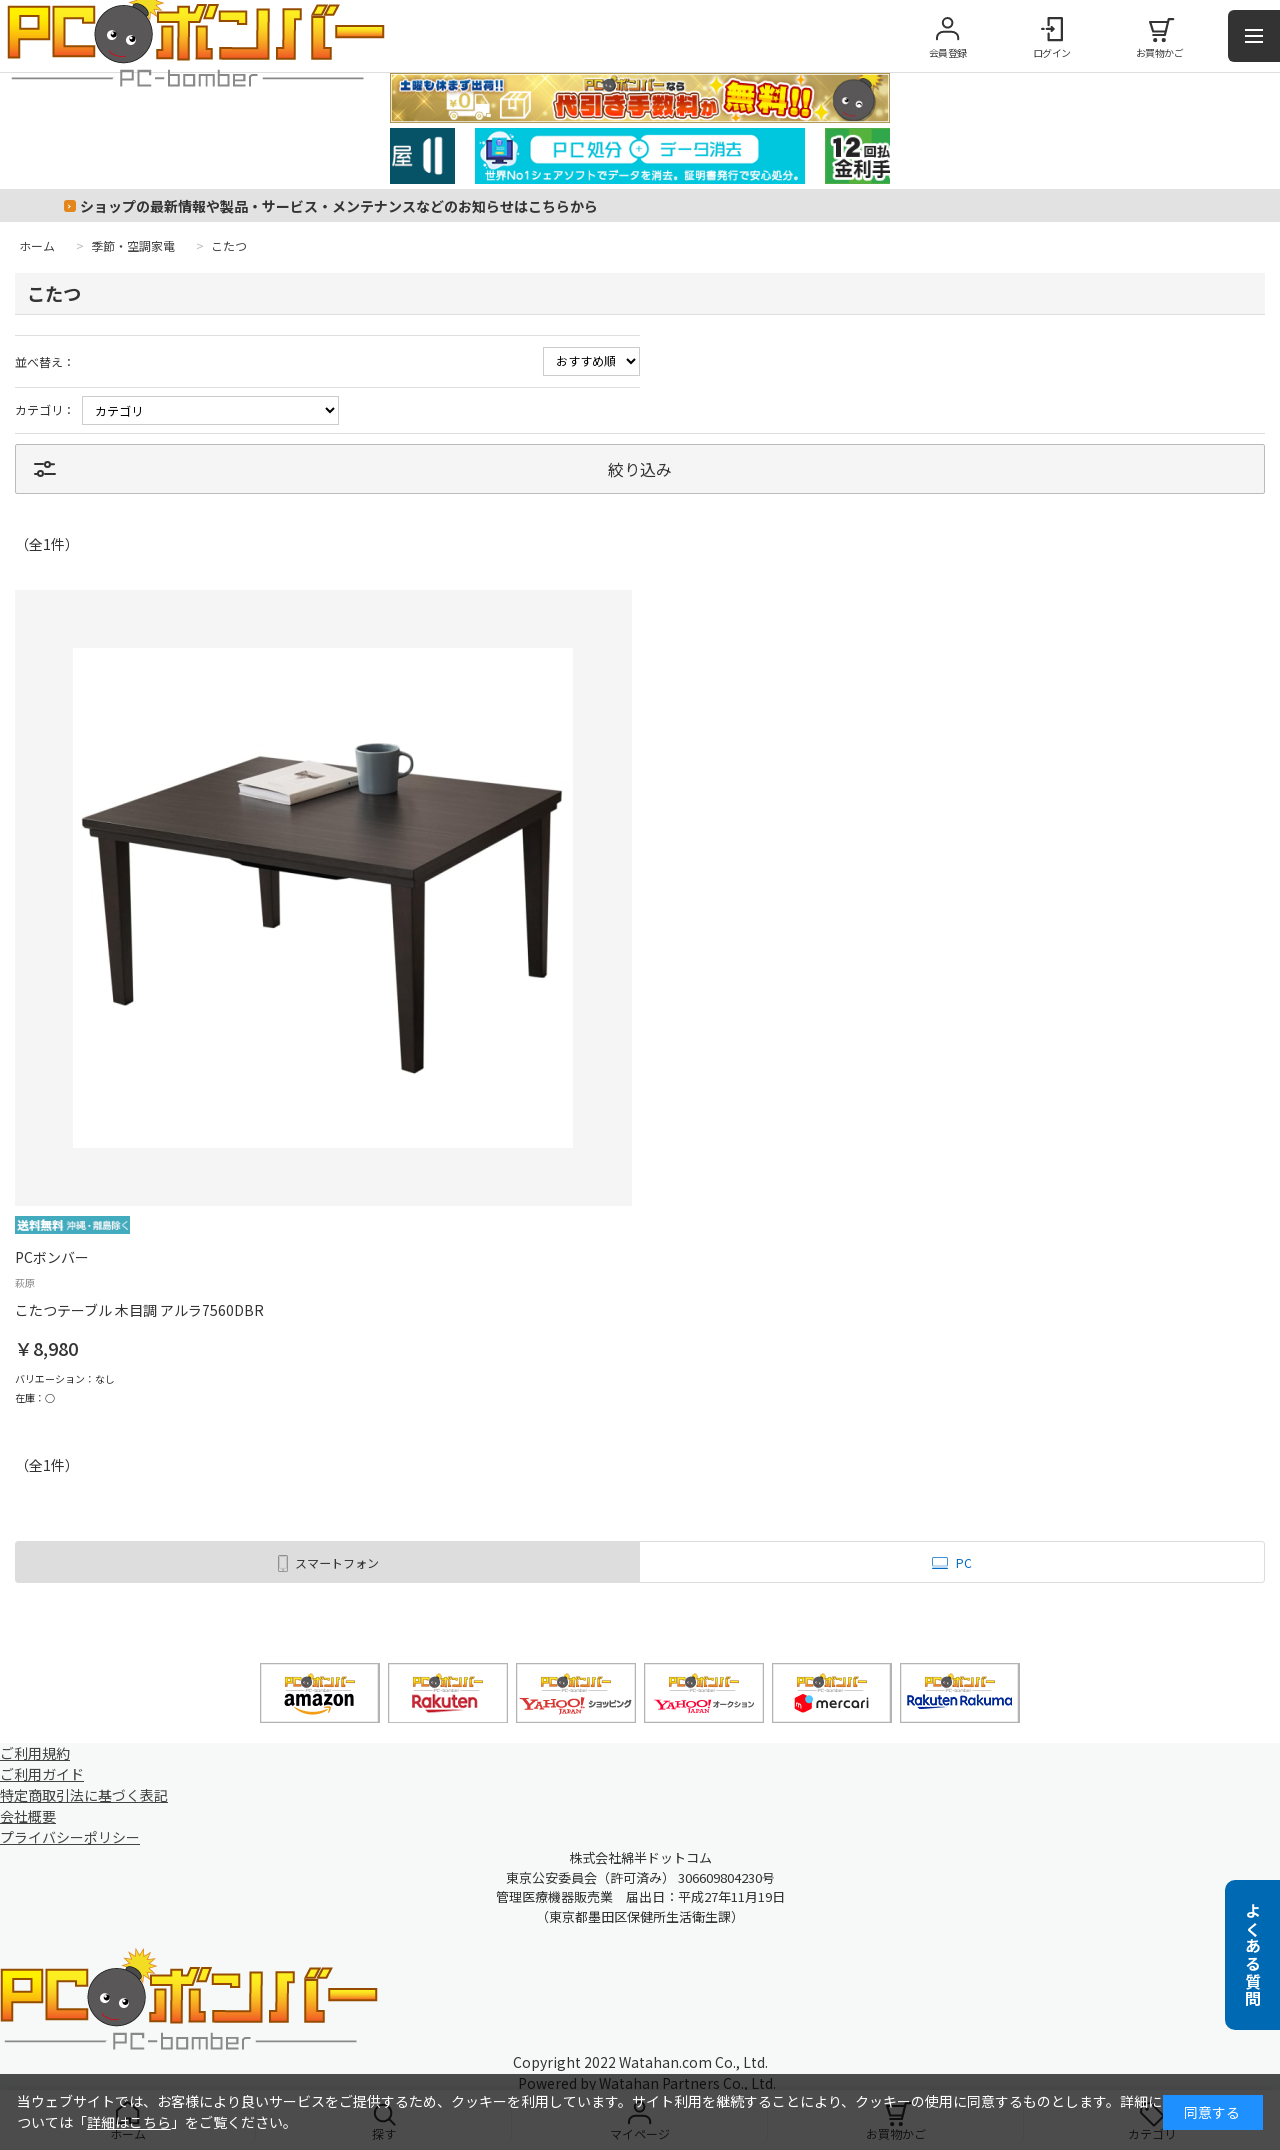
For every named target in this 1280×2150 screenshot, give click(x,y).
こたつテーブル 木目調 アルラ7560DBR (139, 1310)
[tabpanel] (640, 156)
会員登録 (948, 52)
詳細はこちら (129, 2122)
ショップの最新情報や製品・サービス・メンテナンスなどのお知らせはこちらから (339, 206)
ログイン (1052, 52)
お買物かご (1160, 52)
